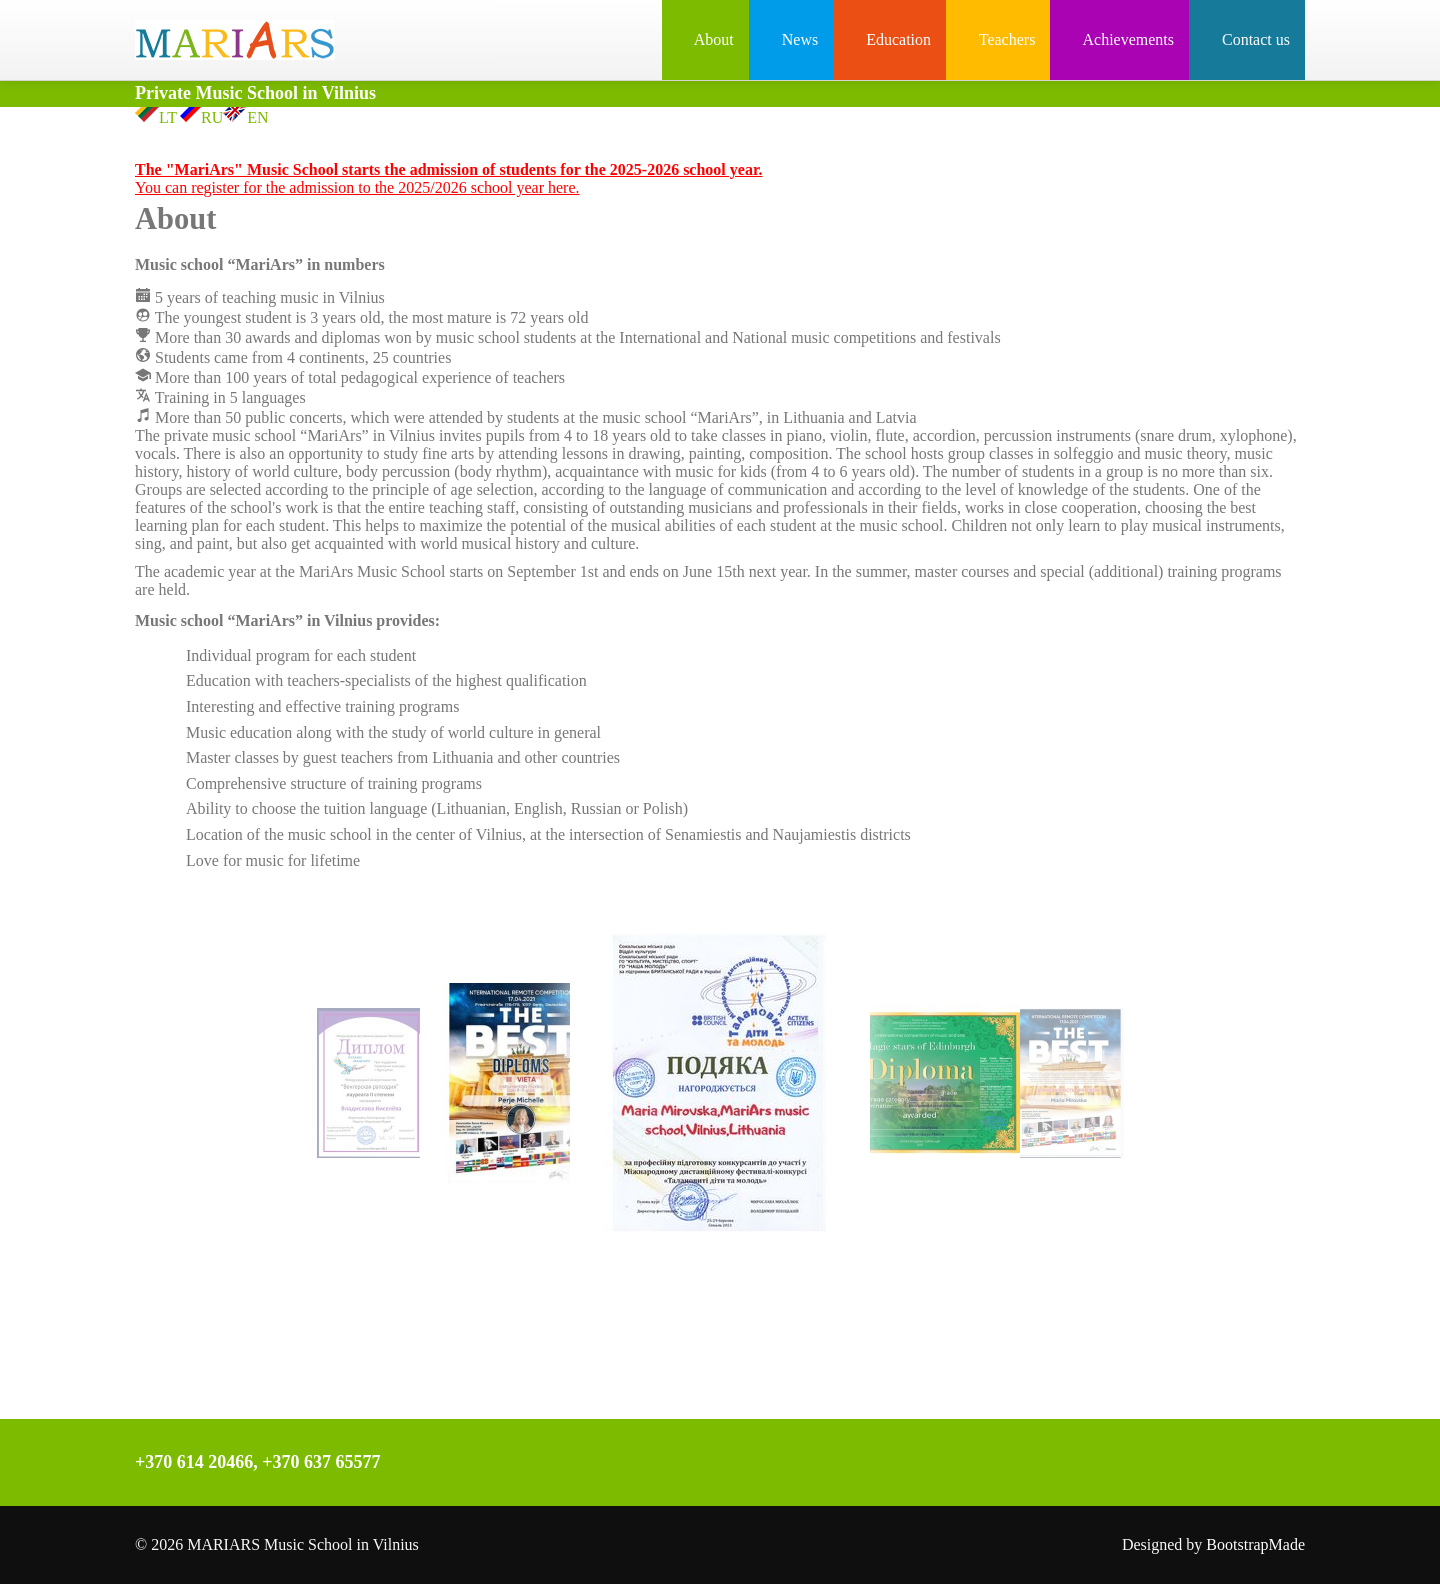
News (791, 39)
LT (156, 117)
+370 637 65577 (321, 1462)
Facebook (951, 1465)
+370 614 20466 (194, 1462)
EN (245, 117)
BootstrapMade (1255, 1544)
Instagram (993, 1465)
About (705, 39)
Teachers (998, 39)
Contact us (1247, 39)
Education (889, 39)
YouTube (1035, 1465)
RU (200, 117)
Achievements (1119, 39)
